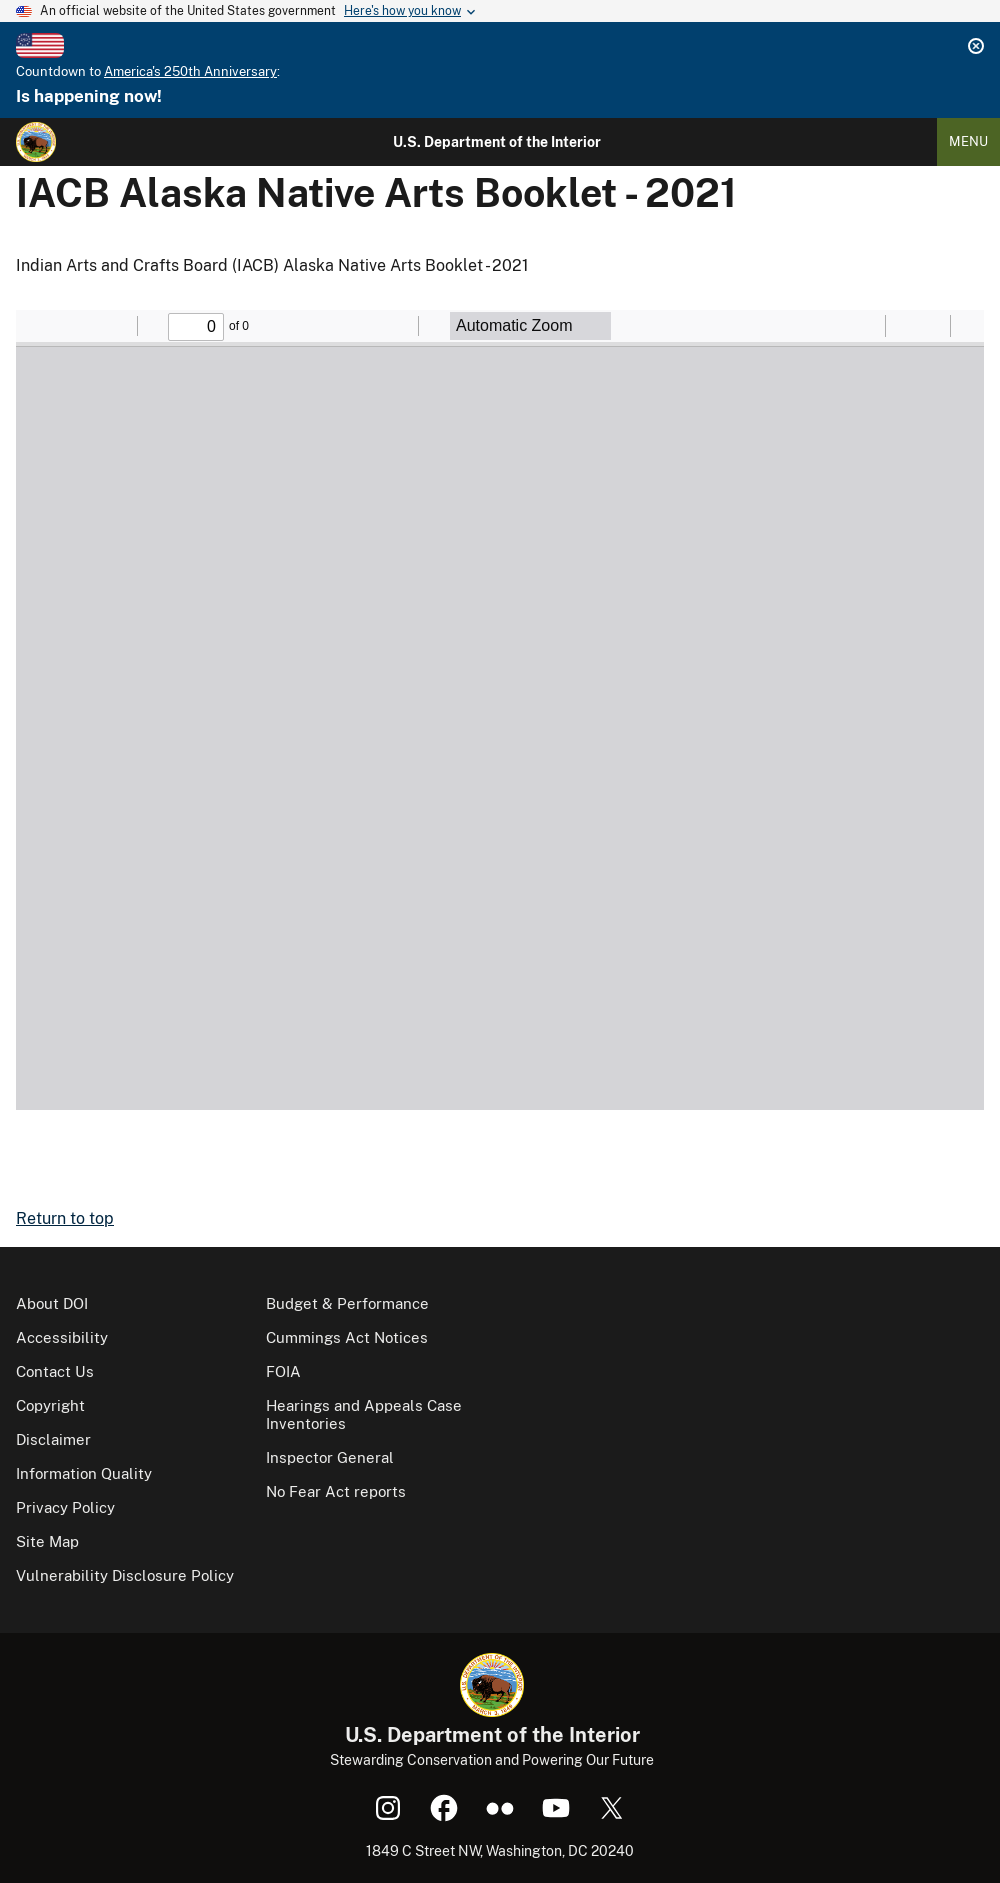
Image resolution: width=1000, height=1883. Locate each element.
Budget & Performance (347, 1303)
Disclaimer (53, 1439)
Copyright (50, 1405)
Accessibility (62, 1337)
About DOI (52, 1303)
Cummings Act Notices (347, 1337)
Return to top (65, 1218)
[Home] (36, 142)
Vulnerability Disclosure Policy (125, 1575)
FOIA (283, 1371)
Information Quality (84, 1473)
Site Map (47, 1541)
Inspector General (330, 1457)
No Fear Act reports (336, 1491)
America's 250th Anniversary (190, 71)
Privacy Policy (65, 1507)
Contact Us (55, 1371)
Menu (968, 141)
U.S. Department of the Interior (497, 142)
